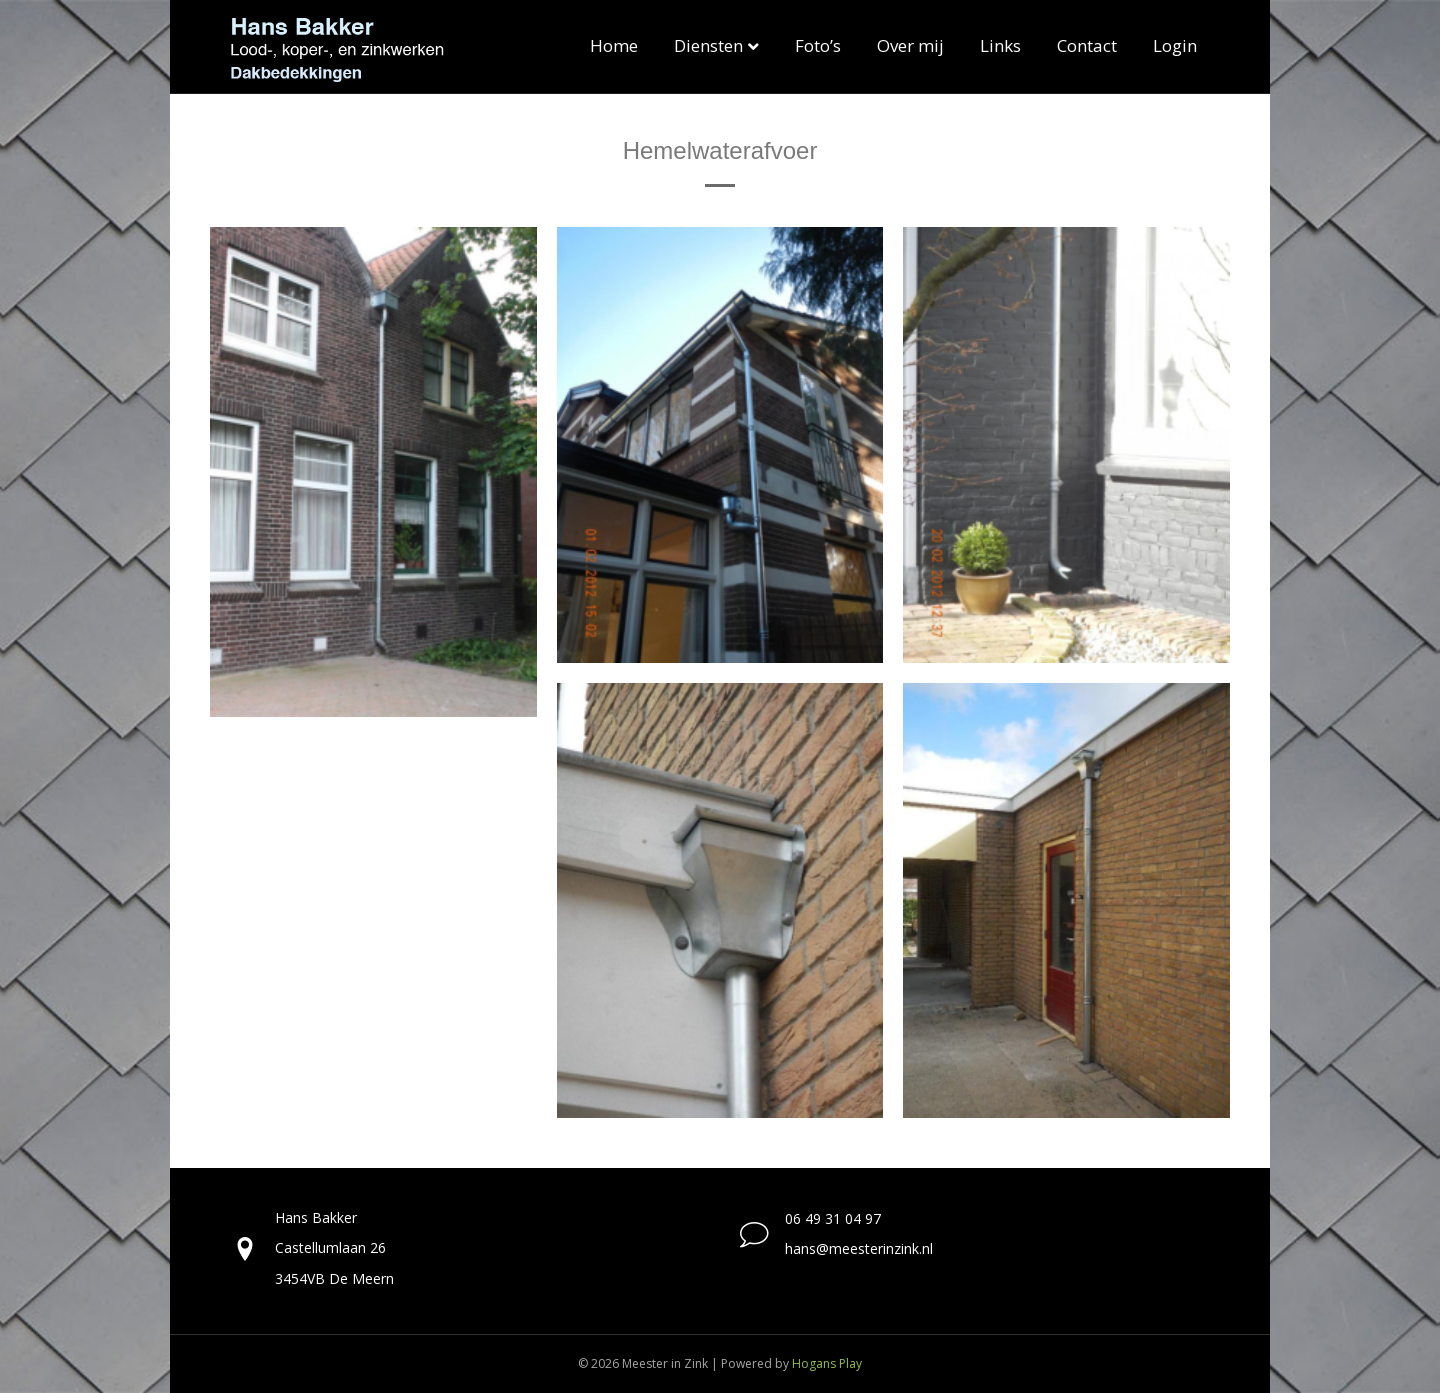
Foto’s (818, 45)
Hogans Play (827, 1363)
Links (1000, 45)
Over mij (910, 45)
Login (1175, 45)
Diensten (708, 45)
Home (614, 45)
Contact (1087, 45)
